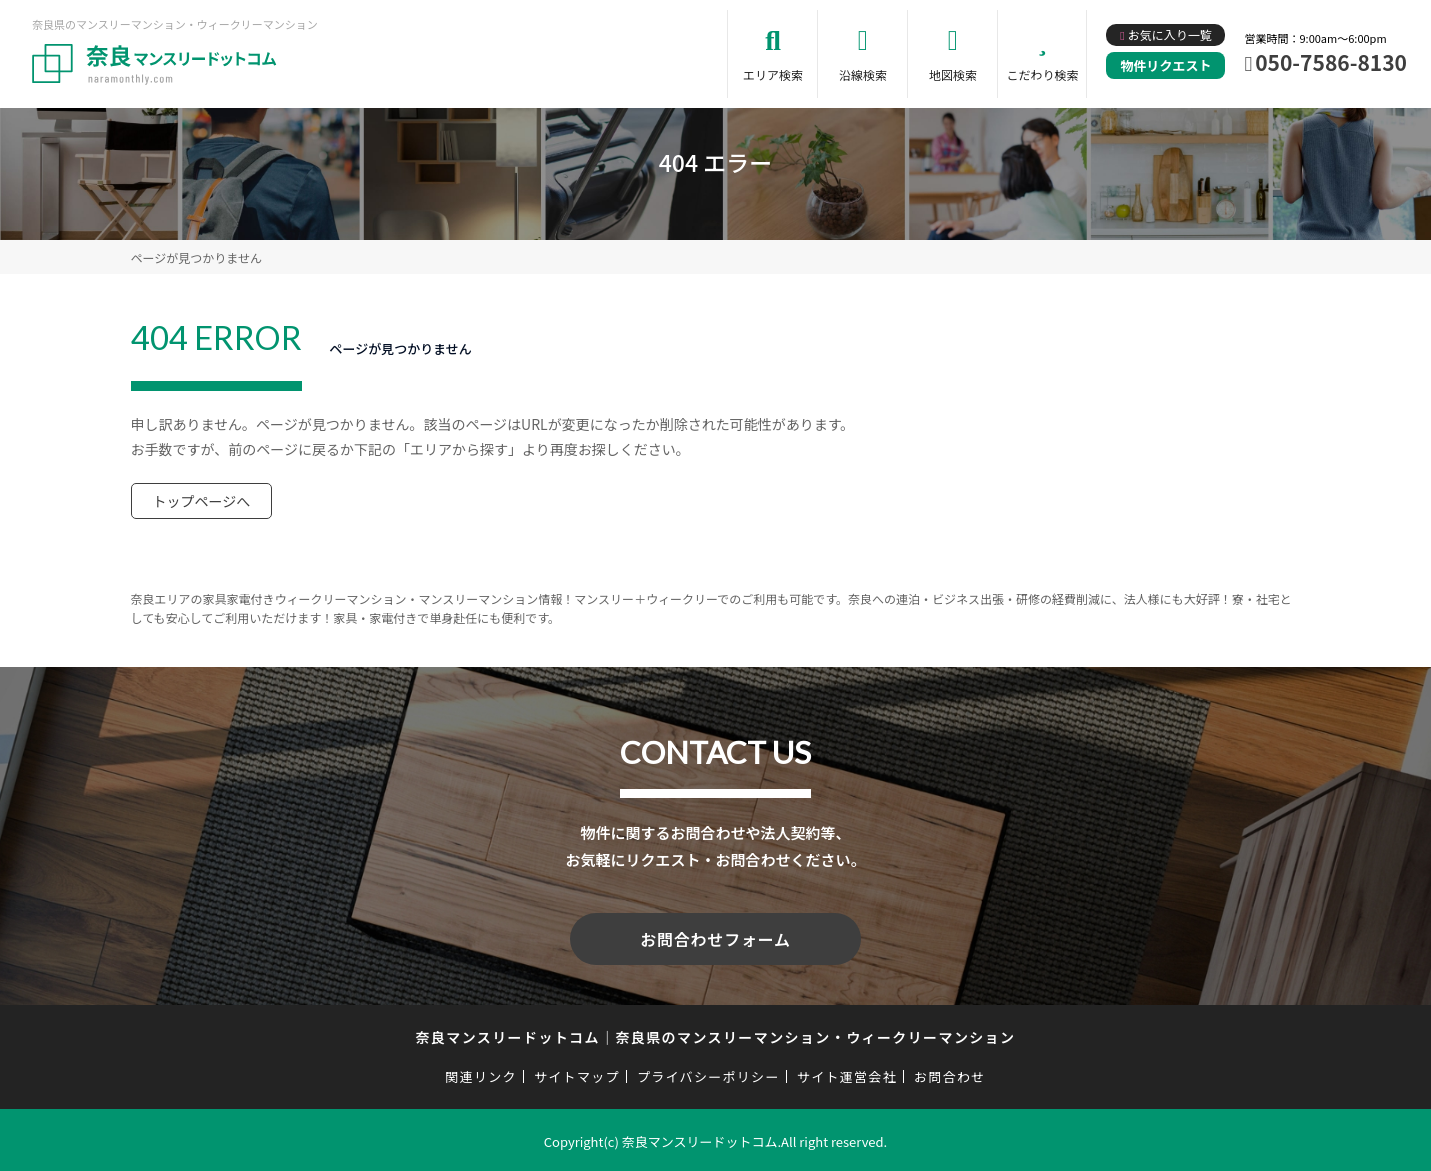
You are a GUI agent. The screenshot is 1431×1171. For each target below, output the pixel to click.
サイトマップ (577, 1072)
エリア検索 (773, 74)
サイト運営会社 (847, 1072)
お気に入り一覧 (1170, 34)
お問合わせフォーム (716, 937)
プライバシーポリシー (708, 1072)
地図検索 (953, 74)
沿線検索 (863, 74)
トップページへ (202, 501)
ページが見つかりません (196, 257)
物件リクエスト (1165, 65)
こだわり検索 (1042, 74)
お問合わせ (950, 1072)
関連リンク (481, 1072)
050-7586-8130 (1331, 62)
